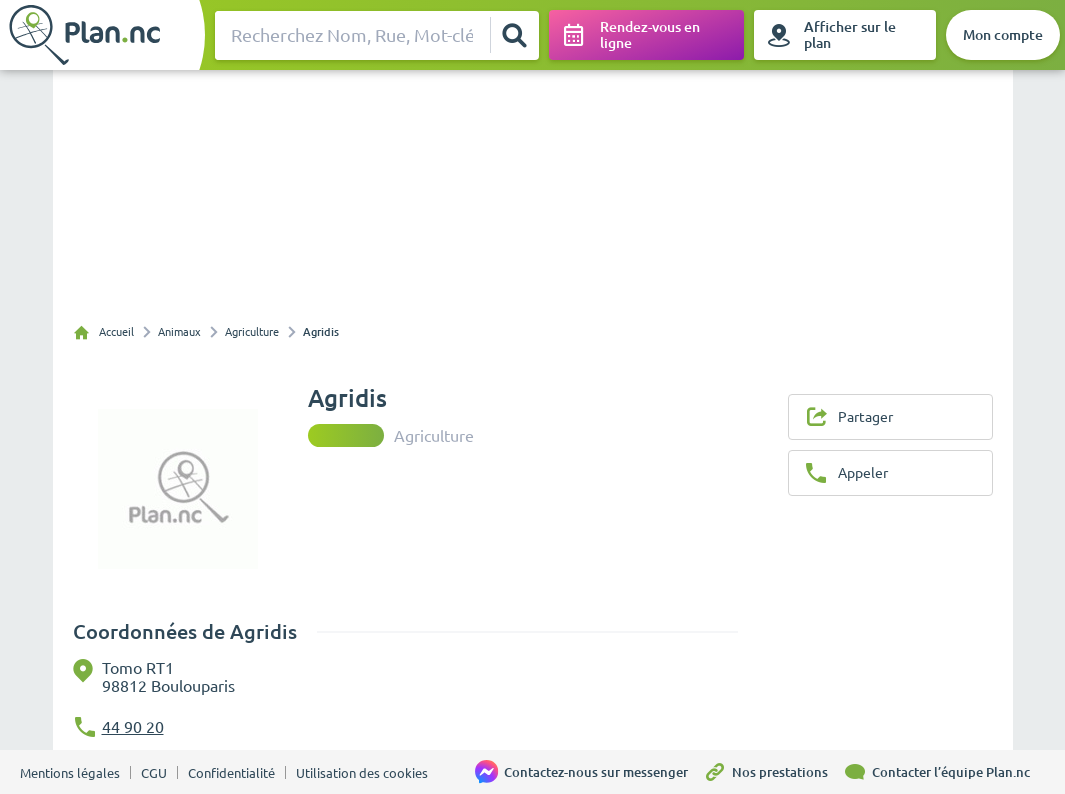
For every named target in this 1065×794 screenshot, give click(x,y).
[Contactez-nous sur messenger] (589, 772)
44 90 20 (133, 727)
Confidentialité (231, 773)
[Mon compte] (1003, 35)
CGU (154, 773)
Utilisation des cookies (362, 773)
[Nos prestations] (773, 772)
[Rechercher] (514, 35)
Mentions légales (70, 773)
